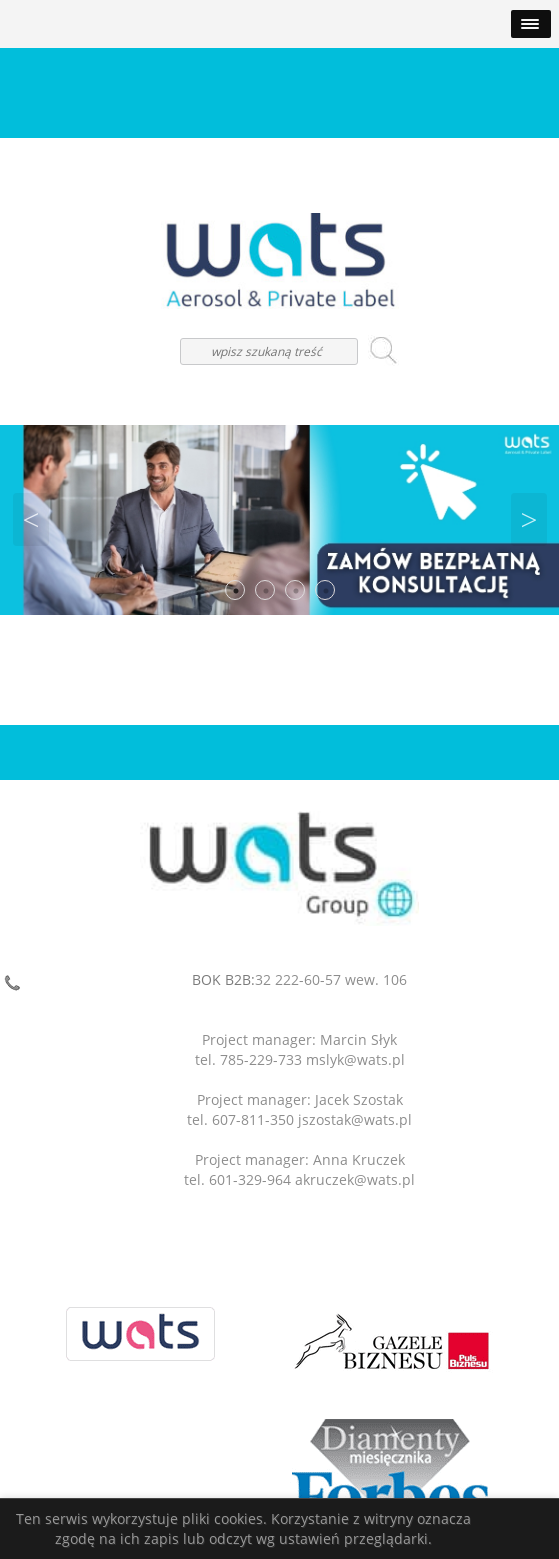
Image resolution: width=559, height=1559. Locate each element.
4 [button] (326, 591)
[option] (279, 520)
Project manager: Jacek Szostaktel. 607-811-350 (295, 1109)
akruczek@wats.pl (355, 1179)
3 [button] (296, 591)
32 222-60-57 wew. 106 (331, 979)
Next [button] (529, 520)
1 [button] (236, 591)
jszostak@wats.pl (355, 1119)
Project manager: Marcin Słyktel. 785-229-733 (296, 1049)
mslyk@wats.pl (355, 1059)
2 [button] (266, 591)
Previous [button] (31, 520)
